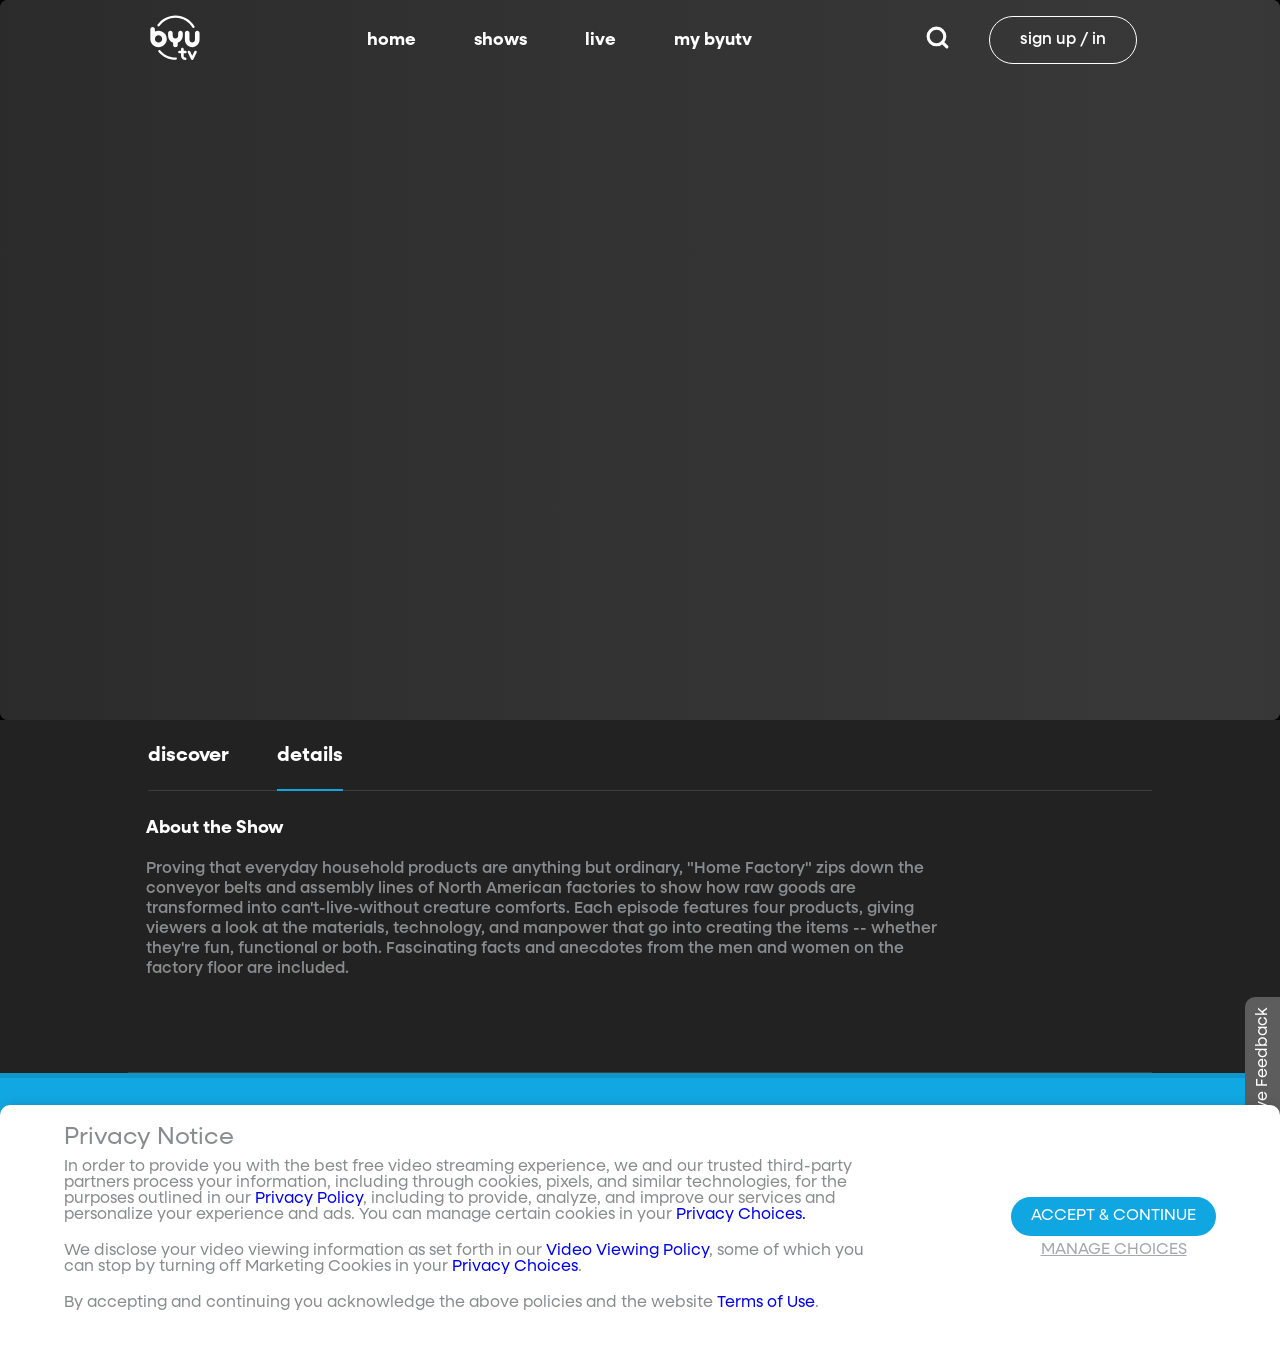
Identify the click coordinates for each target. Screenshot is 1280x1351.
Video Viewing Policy (627, 1251)
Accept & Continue (1113, 1216)
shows (500, 40)
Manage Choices (1114, 1250)
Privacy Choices (515, 1267)
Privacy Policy (309, 1199)
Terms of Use (766, 1303)
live (600, 40)
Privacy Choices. (741, 1215)
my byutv (713, 40)
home (391, 40)
